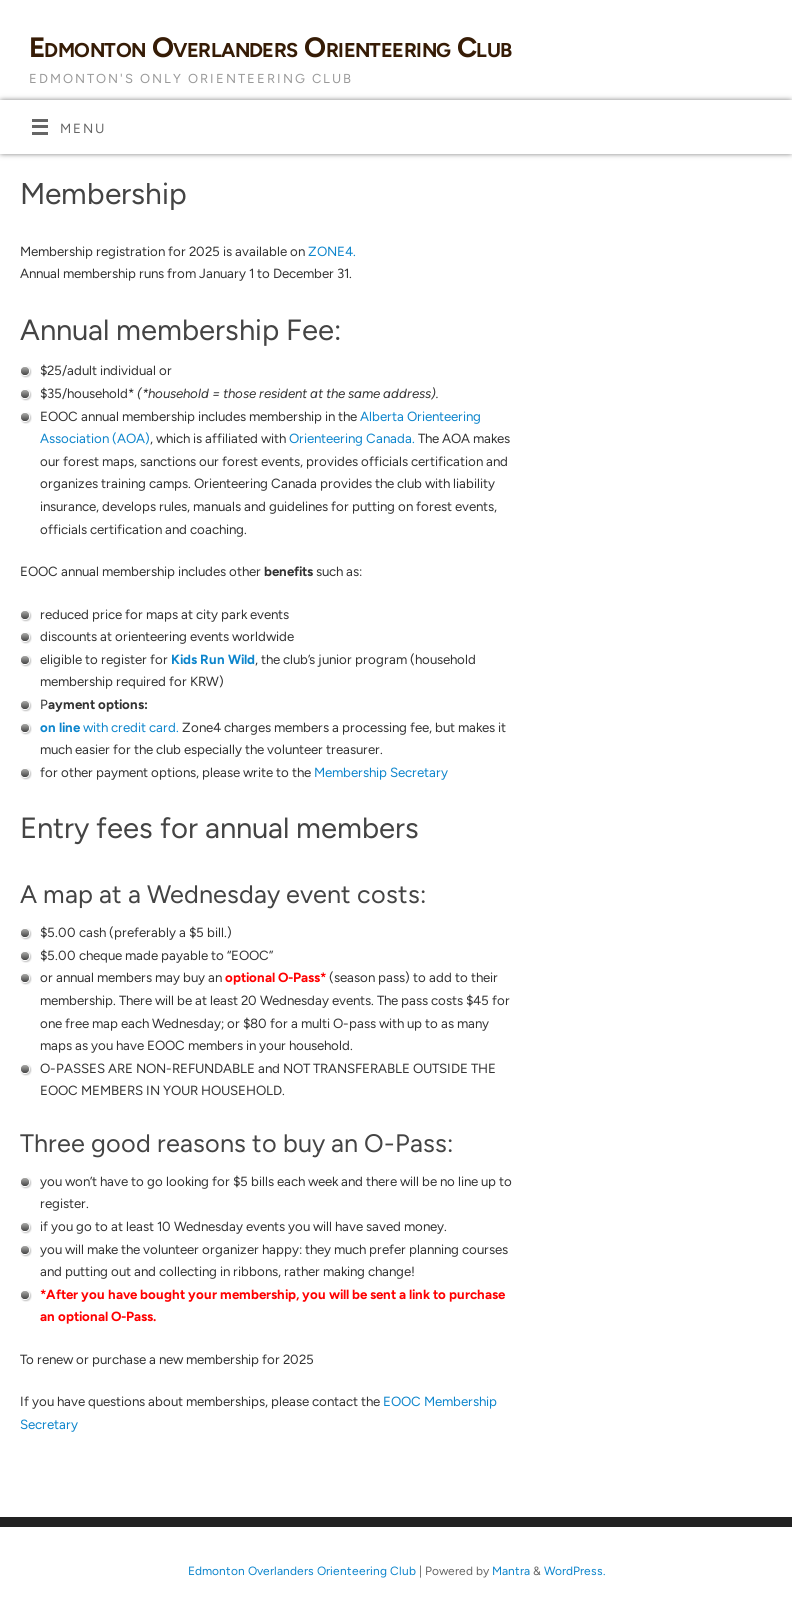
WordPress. (574, 1571)
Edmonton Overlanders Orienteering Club (270, 47)
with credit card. (111, 727)
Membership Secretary (381, 772)
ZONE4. (332, 251)
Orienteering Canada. (352, 438)
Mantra (511, 1571)
